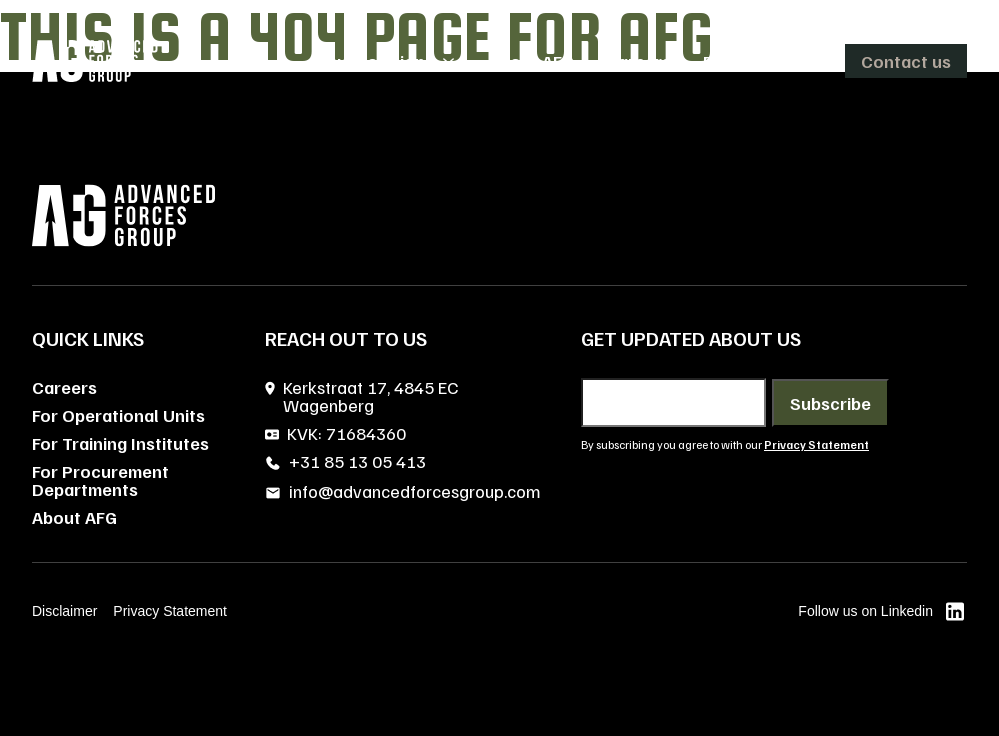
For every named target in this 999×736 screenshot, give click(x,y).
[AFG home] (95, 61)
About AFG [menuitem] (531, 61)
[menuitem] (390, 61)
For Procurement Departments (100, 480)
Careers (64, 387)
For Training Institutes (120, 443)
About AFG (74, 517)
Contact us (906, 61)
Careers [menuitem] (638, 61)
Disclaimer (64, 611)
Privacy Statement (170, 611)
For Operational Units (118, 415)
